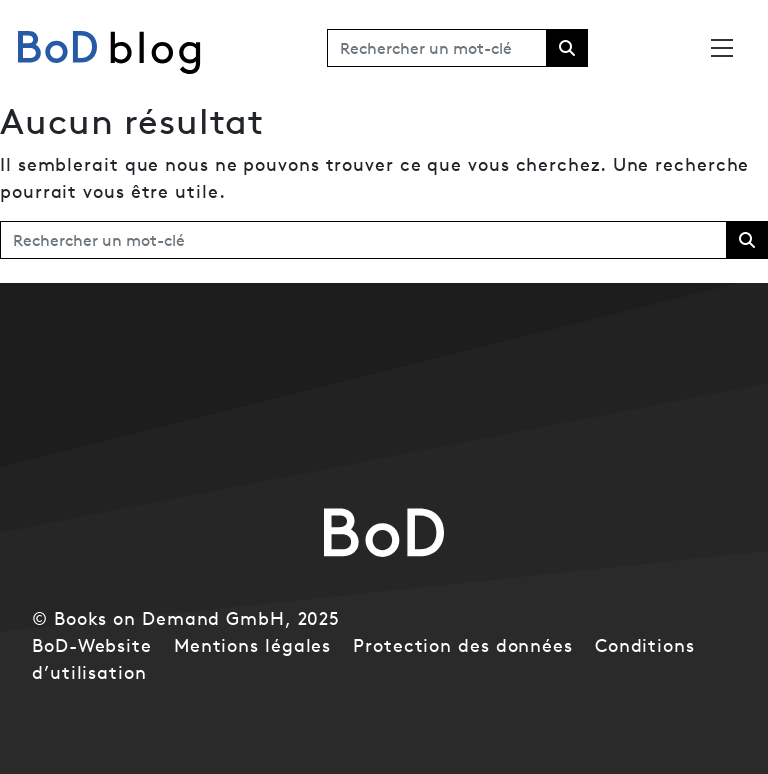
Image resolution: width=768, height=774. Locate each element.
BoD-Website (92, 645)
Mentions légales (252, 645)
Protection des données (463, 645)
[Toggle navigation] (722, 48)
